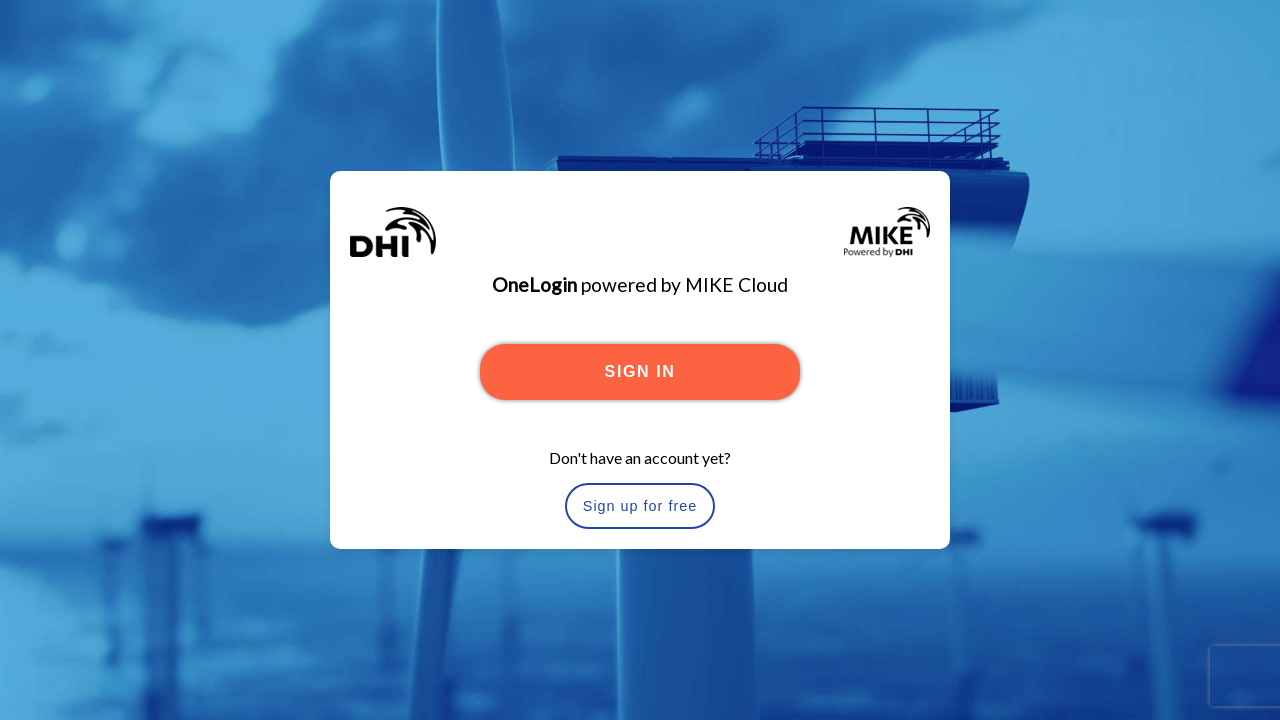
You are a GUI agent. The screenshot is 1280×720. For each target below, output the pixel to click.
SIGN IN (640, 371)
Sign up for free (640, 506)
